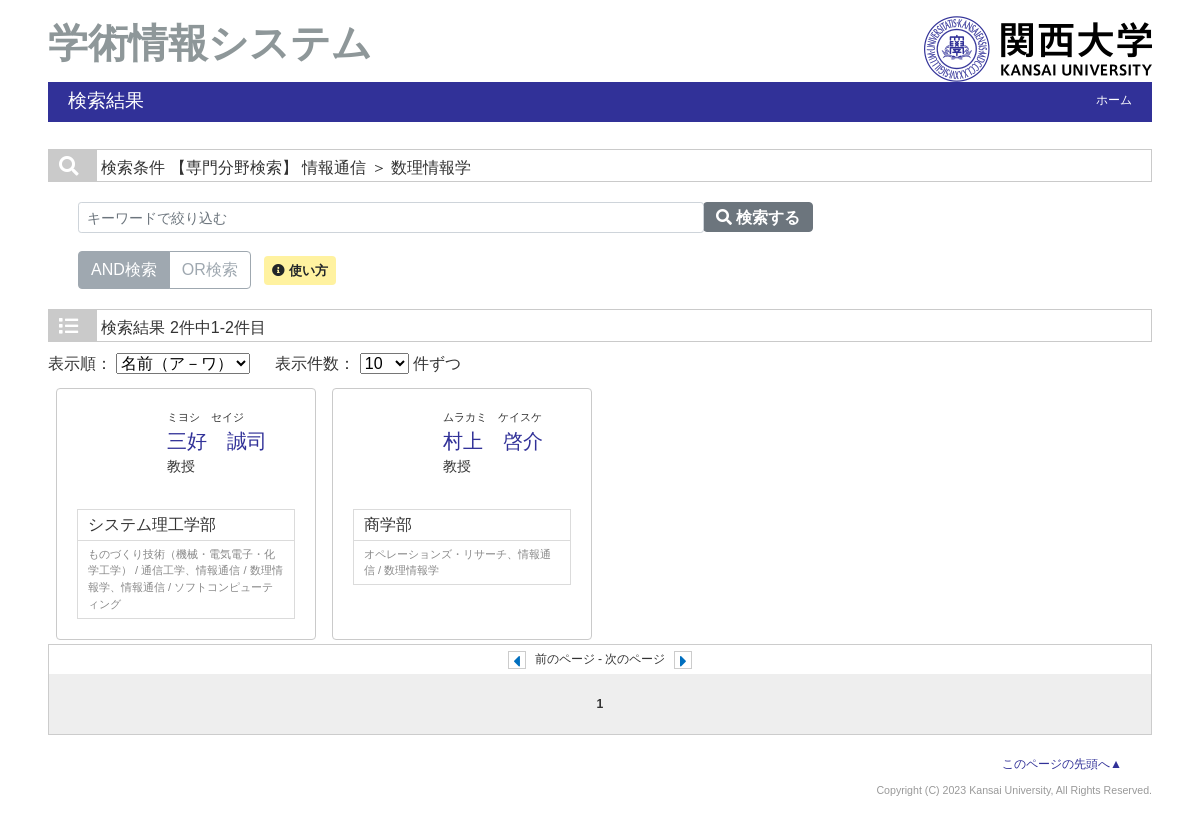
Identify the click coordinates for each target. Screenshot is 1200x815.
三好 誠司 (217, 441)
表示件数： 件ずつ (368, 363)
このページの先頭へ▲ (1062, 764)
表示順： (149, 363)
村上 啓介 (493, 441)
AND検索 (124, 268)
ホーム (1114, 100)
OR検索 (210, 268)
